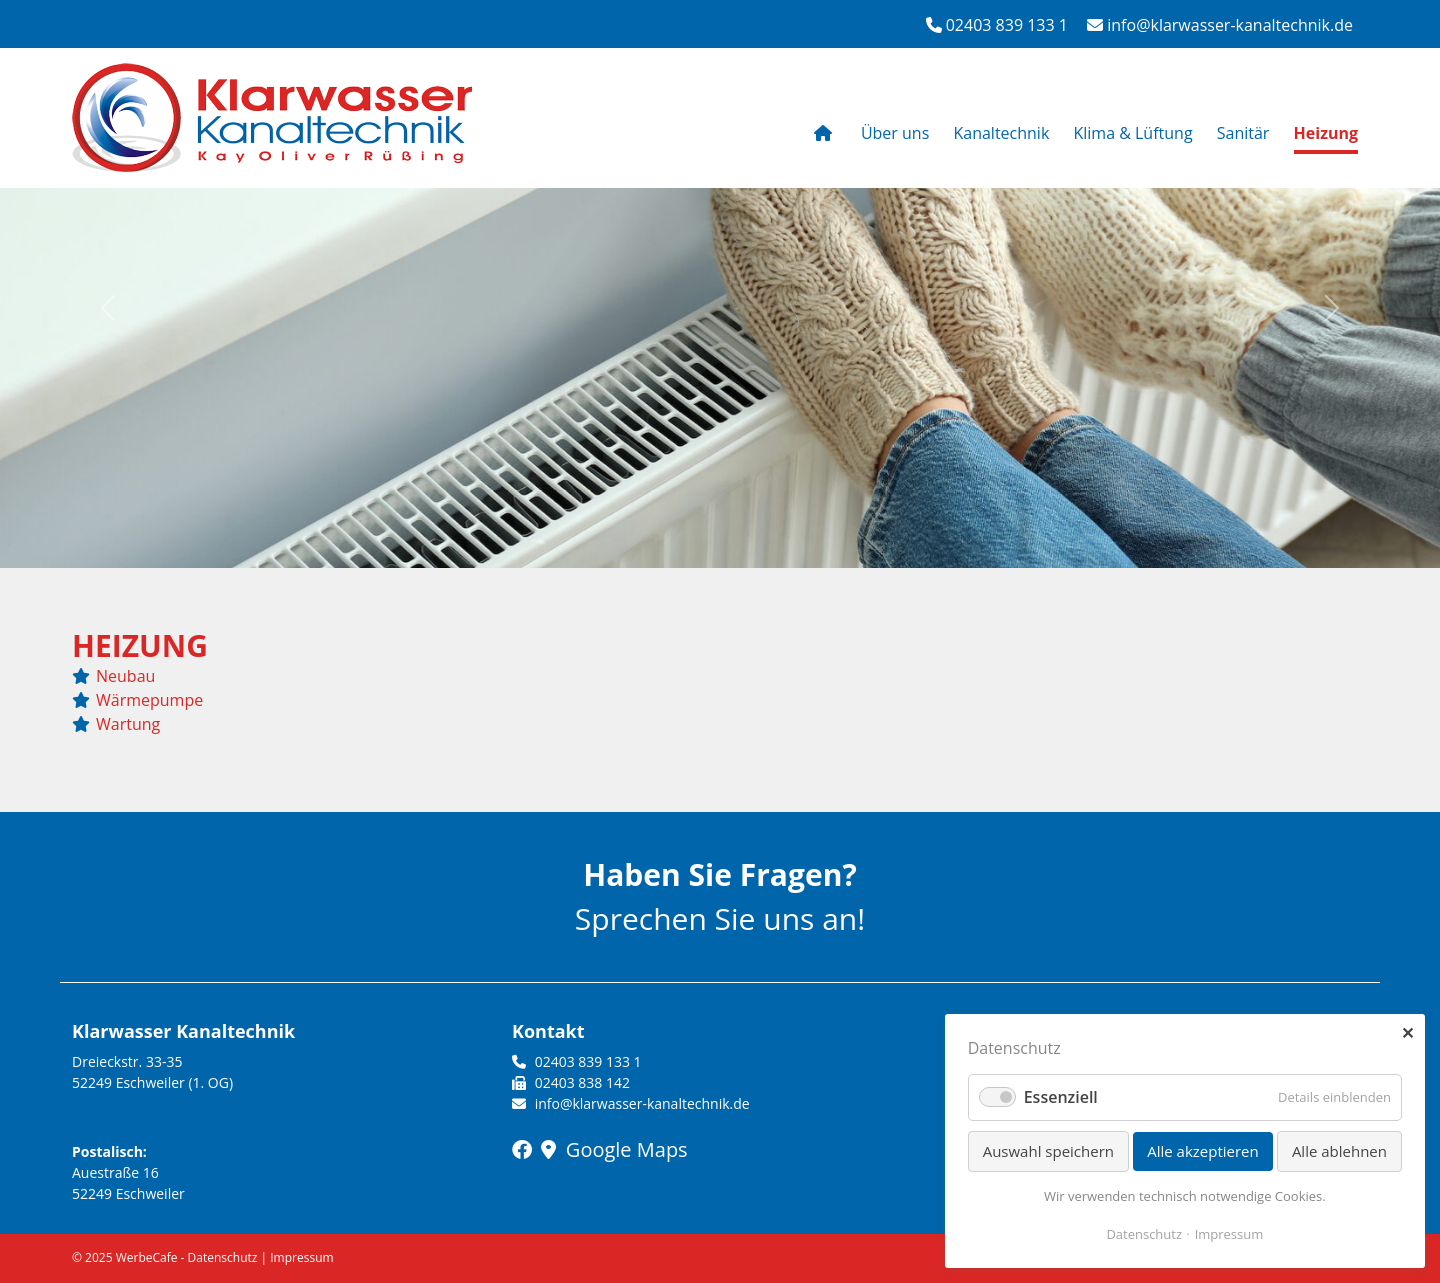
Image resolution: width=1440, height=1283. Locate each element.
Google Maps (614, 1149)
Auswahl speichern (1048, 1151)
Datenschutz (223, 1257)
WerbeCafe (147, 1257)
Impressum (301, 1257)
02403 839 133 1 (997, 25)
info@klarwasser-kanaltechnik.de (1220, 25)
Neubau (125, 676)
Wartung (128, 724)
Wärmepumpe (149, 700)
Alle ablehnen (1339, 1151)
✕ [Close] (1407, 1033)
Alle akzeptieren (1203, 1151)
